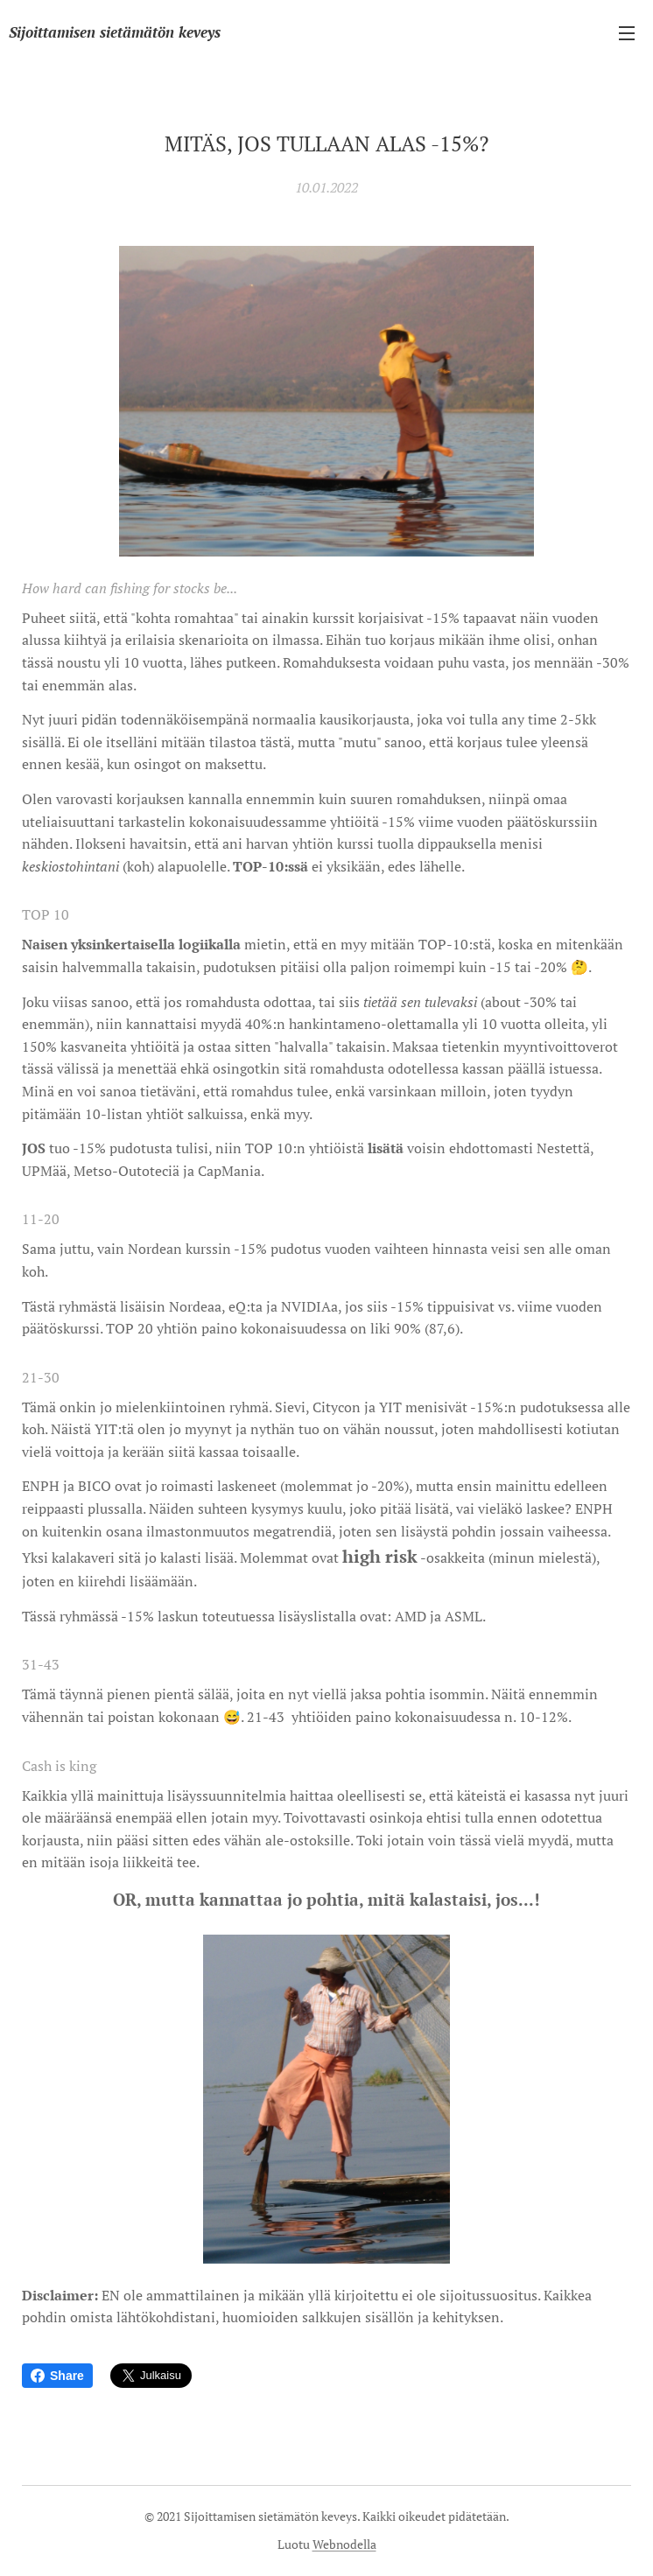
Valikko (627, 33)
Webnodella (344, 2544)
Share (57, 2376)
